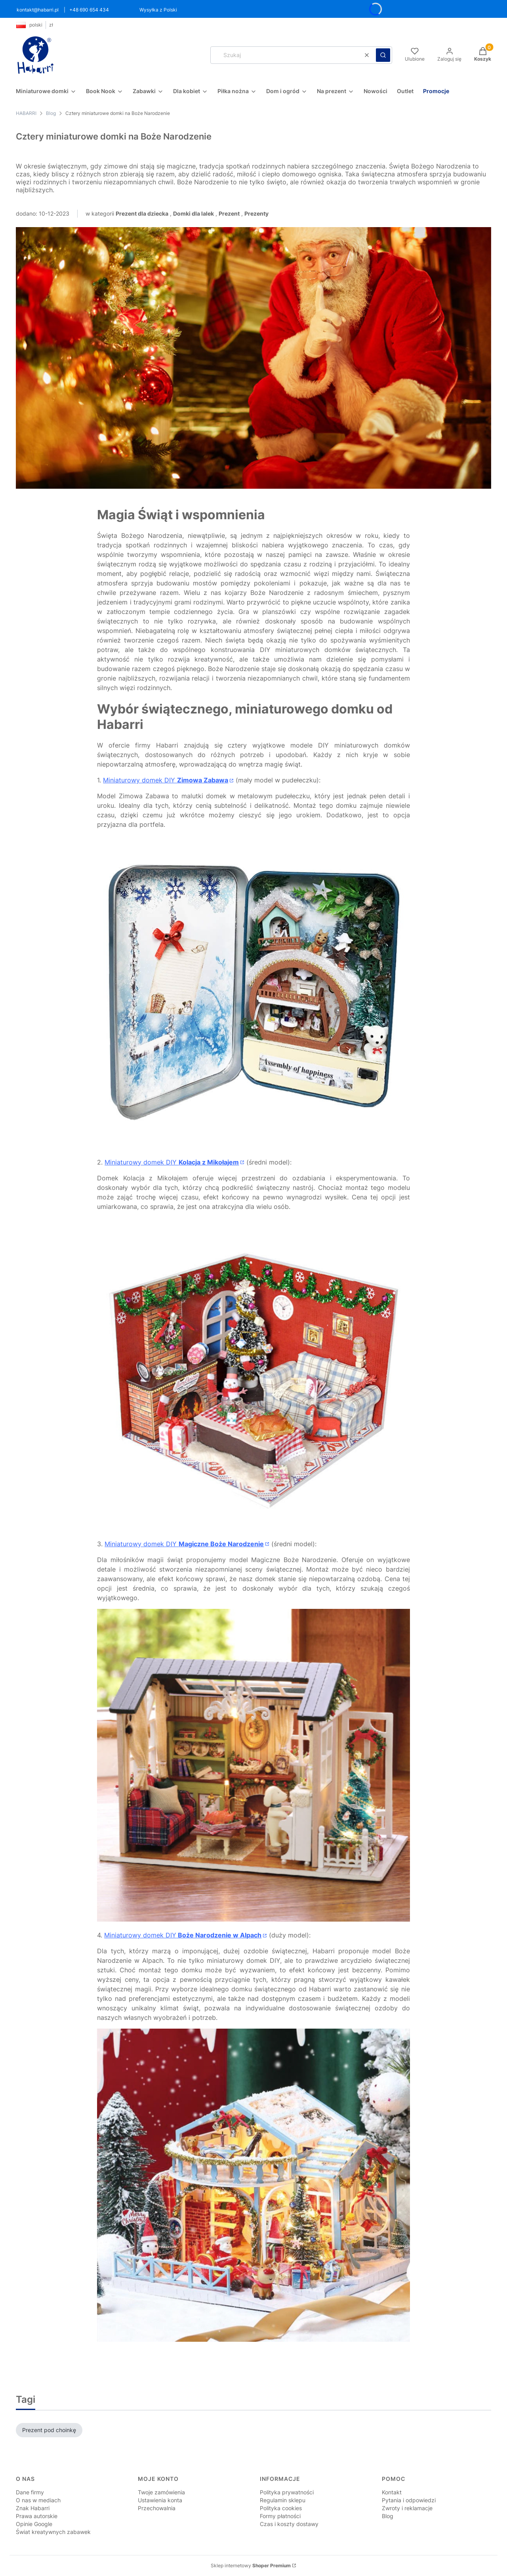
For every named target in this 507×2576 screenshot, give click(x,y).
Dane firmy (30, 2492)
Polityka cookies (281, 2508)
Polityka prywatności (287, 2492)
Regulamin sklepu (282, 2500)
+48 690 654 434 (89, 10)
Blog (51, 113)
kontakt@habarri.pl (38, 10)
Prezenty (256, 213)
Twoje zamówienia (161, 2492)
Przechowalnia (156, 2508)
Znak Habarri (33, 2508)
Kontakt (392, 2492)
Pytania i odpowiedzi (409, 2500)
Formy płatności (280, 2516)
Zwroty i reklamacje (407, 2508)
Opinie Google (34, 2524)
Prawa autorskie (36, 2516)
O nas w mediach (38, 2500)
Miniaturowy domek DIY (165, 780)
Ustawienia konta (160, 2500)
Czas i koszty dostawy (289, 2524)
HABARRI (26, 113)
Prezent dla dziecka (142, 213)
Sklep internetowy (251, 2565)
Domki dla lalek (193, 213)
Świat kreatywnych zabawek (53, 2531)
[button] (383, 55)
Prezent (229, 213)
